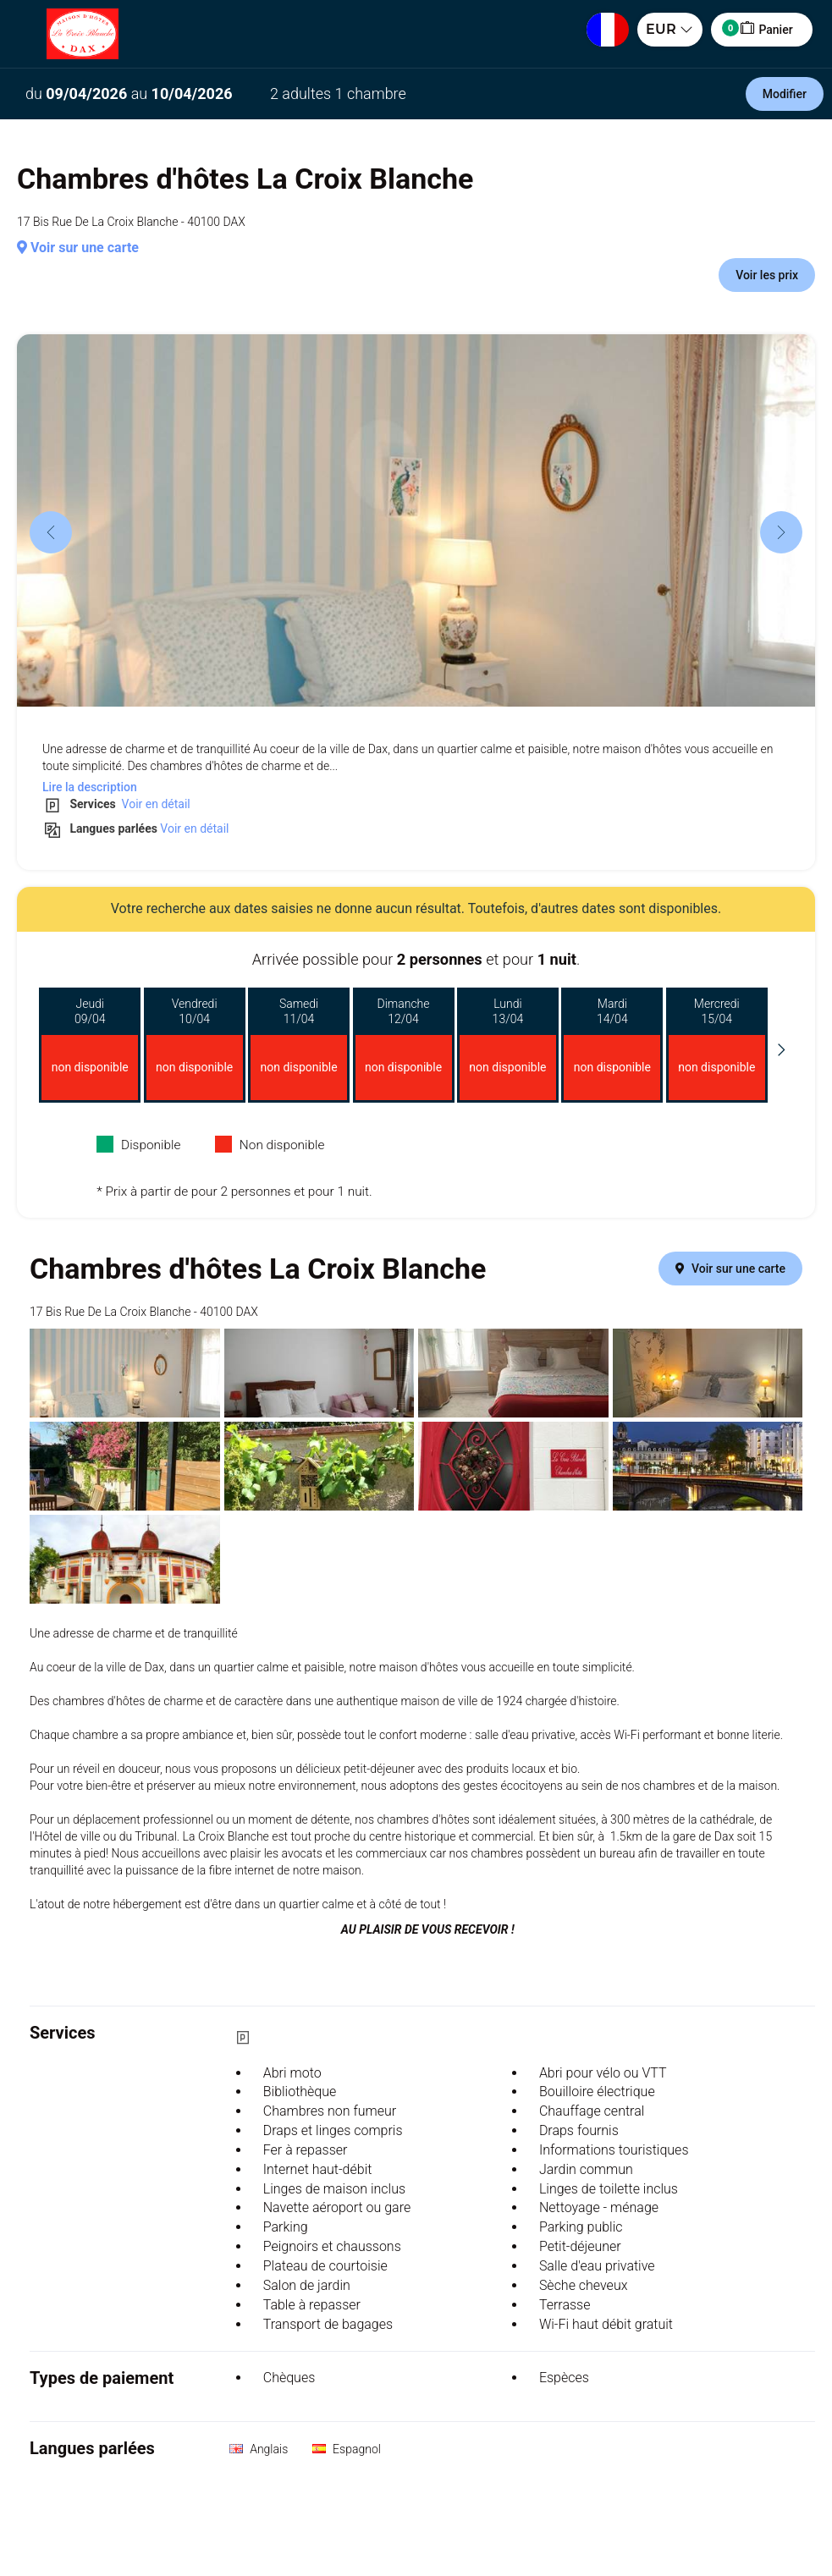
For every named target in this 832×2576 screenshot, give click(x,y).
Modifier (785, 94)
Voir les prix (767, 275)
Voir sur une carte (78, 247)
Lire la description (89, 787)
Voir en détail (154, 804)
